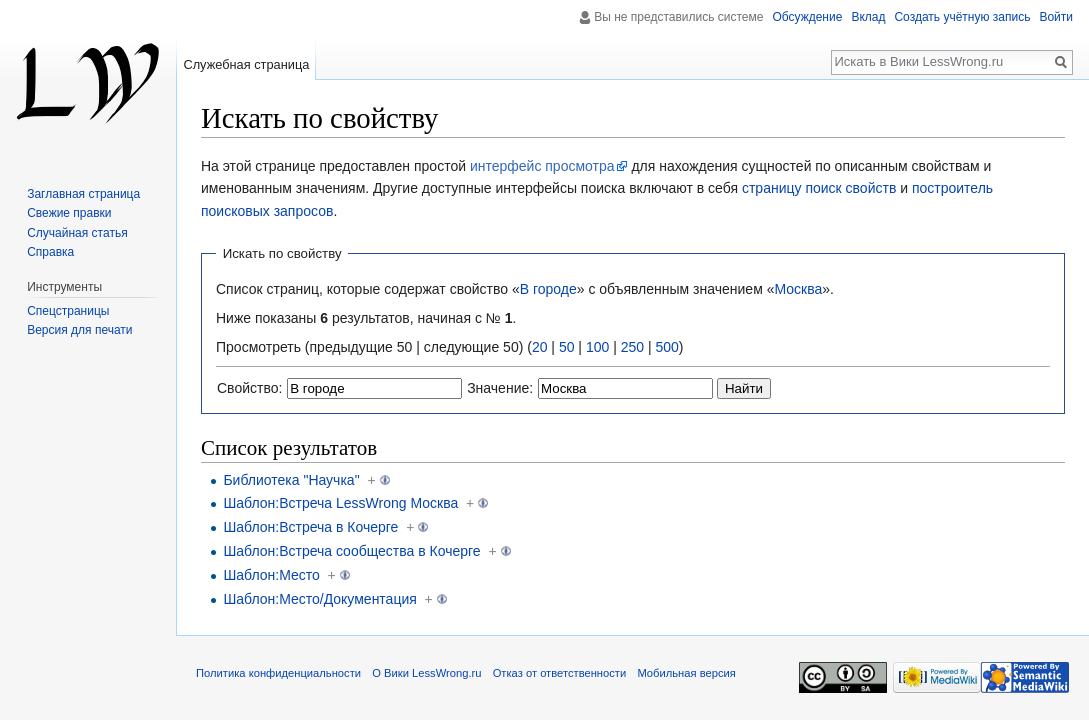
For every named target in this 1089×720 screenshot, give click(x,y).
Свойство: (249, 388)
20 (540, 347)
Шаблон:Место (271, 575)
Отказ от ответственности (560, 673)
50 (567, 347)
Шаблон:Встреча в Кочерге (310, 527)
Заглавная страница (83, 194)
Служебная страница (246, 64)
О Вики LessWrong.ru (426, 673)
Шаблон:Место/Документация (319, 599)
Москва (798, 289)
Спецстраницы (68, 311)
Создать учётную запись (962, 17)
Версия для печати (79, 330)
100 (597, 347)
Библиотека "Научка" (291, 480)
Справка (50, 252)
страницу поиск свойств (819, 188)
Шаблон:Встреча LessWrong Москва (340, 503)
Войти (1056, 17)
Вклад (868, 17)
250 (632, 347)
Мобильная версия (686, 673)
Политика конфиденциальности (278, 673)
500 (666, 347)
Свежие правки (69, 213)
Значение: (500, 388)
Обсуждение (807, 17)
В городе (548, 289)
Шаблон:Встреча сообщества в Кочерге (351, 551)
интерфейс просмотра (542, 166)
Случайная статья (77, 233)
